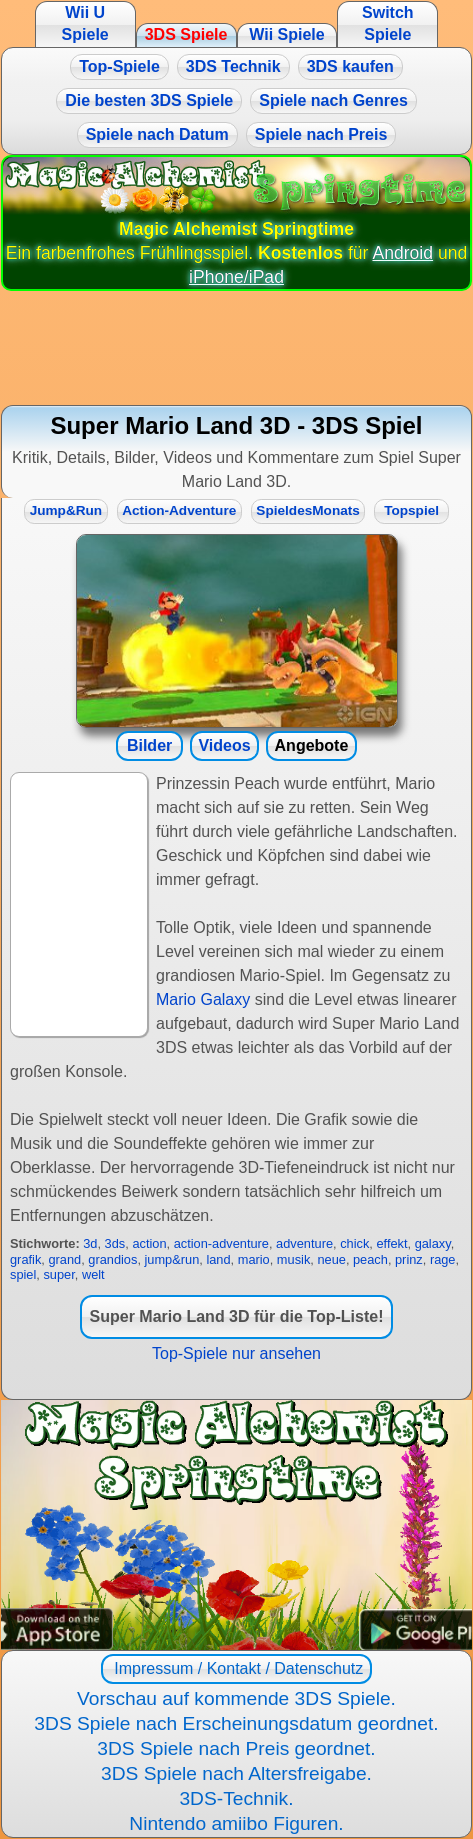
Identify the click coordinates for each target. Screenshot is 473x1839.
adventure (304, 1243)
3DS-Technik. (236, 1798)
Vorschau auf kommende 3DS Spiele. (236, 1698)
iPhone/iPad (236, 277)
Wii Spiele (286, 34)
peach (370, 1259)
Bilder (149, 745)
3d (90, 1243)
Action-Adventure (179, 510)
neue (331, 1259)
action (149, 1243)
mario (254, 1259)
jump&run (172, 1259)
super (58, 1274)
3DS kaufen (350, 66)
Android (402, 253)
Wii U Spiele (85, 23)
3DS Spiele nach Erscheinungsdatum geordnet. (236, 1723)
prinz (409, 1259)
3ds (115, 1243)
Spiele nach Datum (157, 134)
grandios (112, 1259)
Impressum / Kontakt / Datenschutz (236, 1668)
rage (443, 1259)
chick (354, 1243)
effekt (391, 1243)
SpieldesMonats (308, 510)
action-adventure (221, 1243)
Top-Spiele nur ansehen (236, 1353)
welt (93, 1274)
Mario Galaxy (203, 999)
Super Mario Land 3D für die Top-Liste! (237, 1316)
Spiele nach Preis (321, 134)
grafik (25, 1259)
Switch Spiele (388, 23)
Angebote (312, 745)
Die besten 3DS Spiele (149, 100)
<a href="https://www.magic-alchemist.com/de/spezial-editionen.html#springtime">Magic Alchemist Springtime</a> (236, 1525)
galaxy (433, 1243)
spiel (23, 1274)
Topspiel (411, 510)
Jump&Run (66, 510)
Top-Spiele (119, 66)
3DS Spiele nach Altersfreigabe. (236, 1773)
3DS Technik (233, 66)
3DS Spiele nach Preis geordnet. (236, 1748)
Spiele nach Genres (333, 100)
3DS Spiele (186, 34)
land (218, 1259)
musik (293, 1259)
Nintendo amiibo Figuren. (236, 1823)
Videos (224, 745)
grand (64, 1259)
